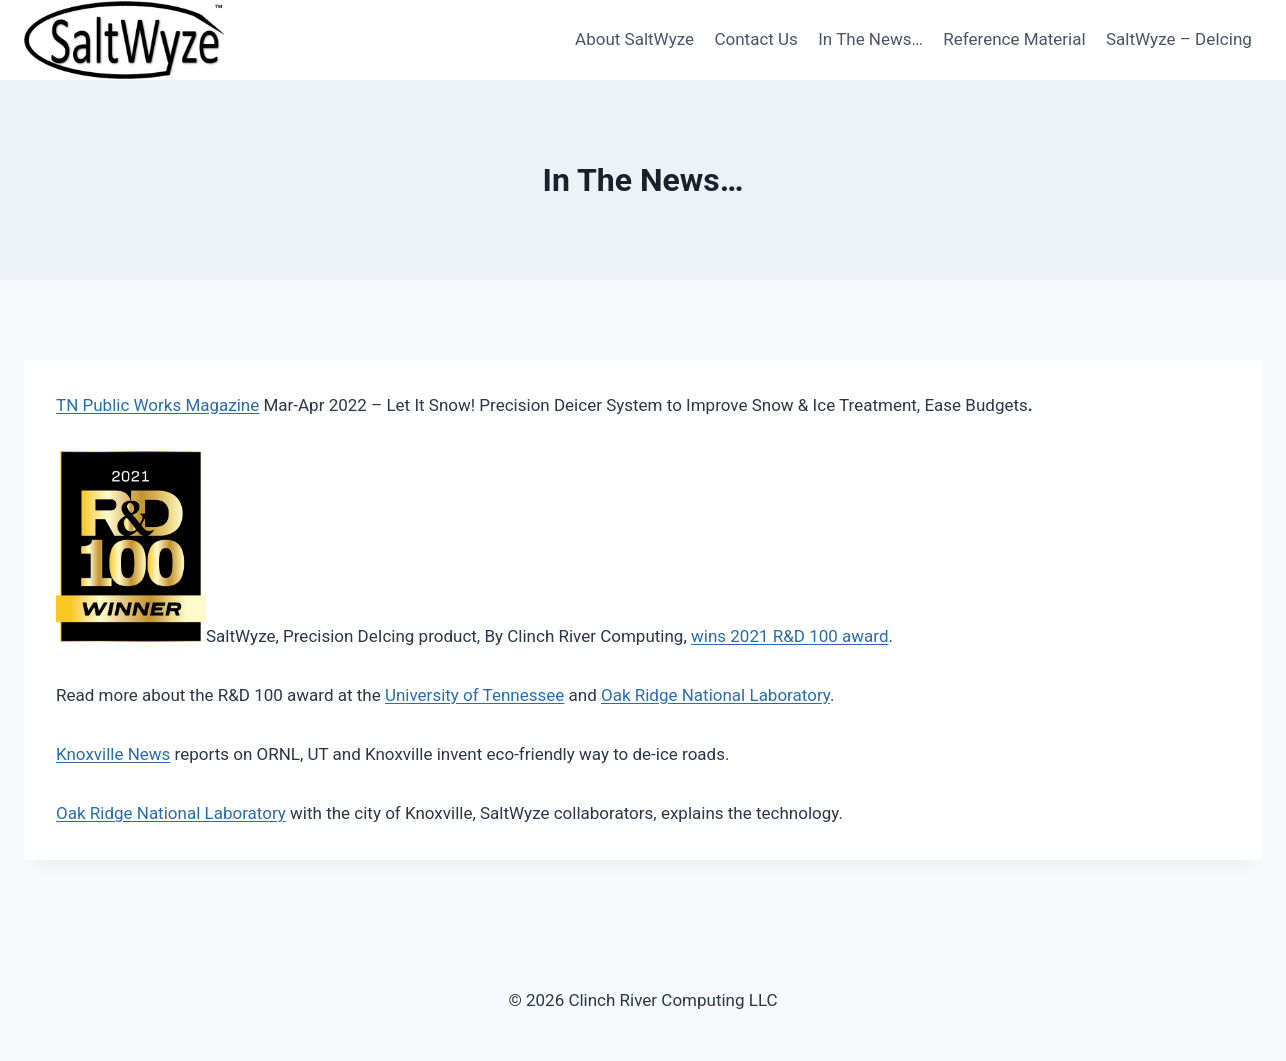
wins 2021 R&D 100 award (789, 636)
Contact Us (755, 39)
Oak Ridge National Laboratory (715, 695)
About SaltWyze (634, 39)
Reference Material (1014, 39)
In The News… (870, 39)
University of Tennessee (474, 695)
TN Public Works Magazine (157, 405)
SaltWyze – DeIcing (1179, 39)
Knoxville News (113, 754)
